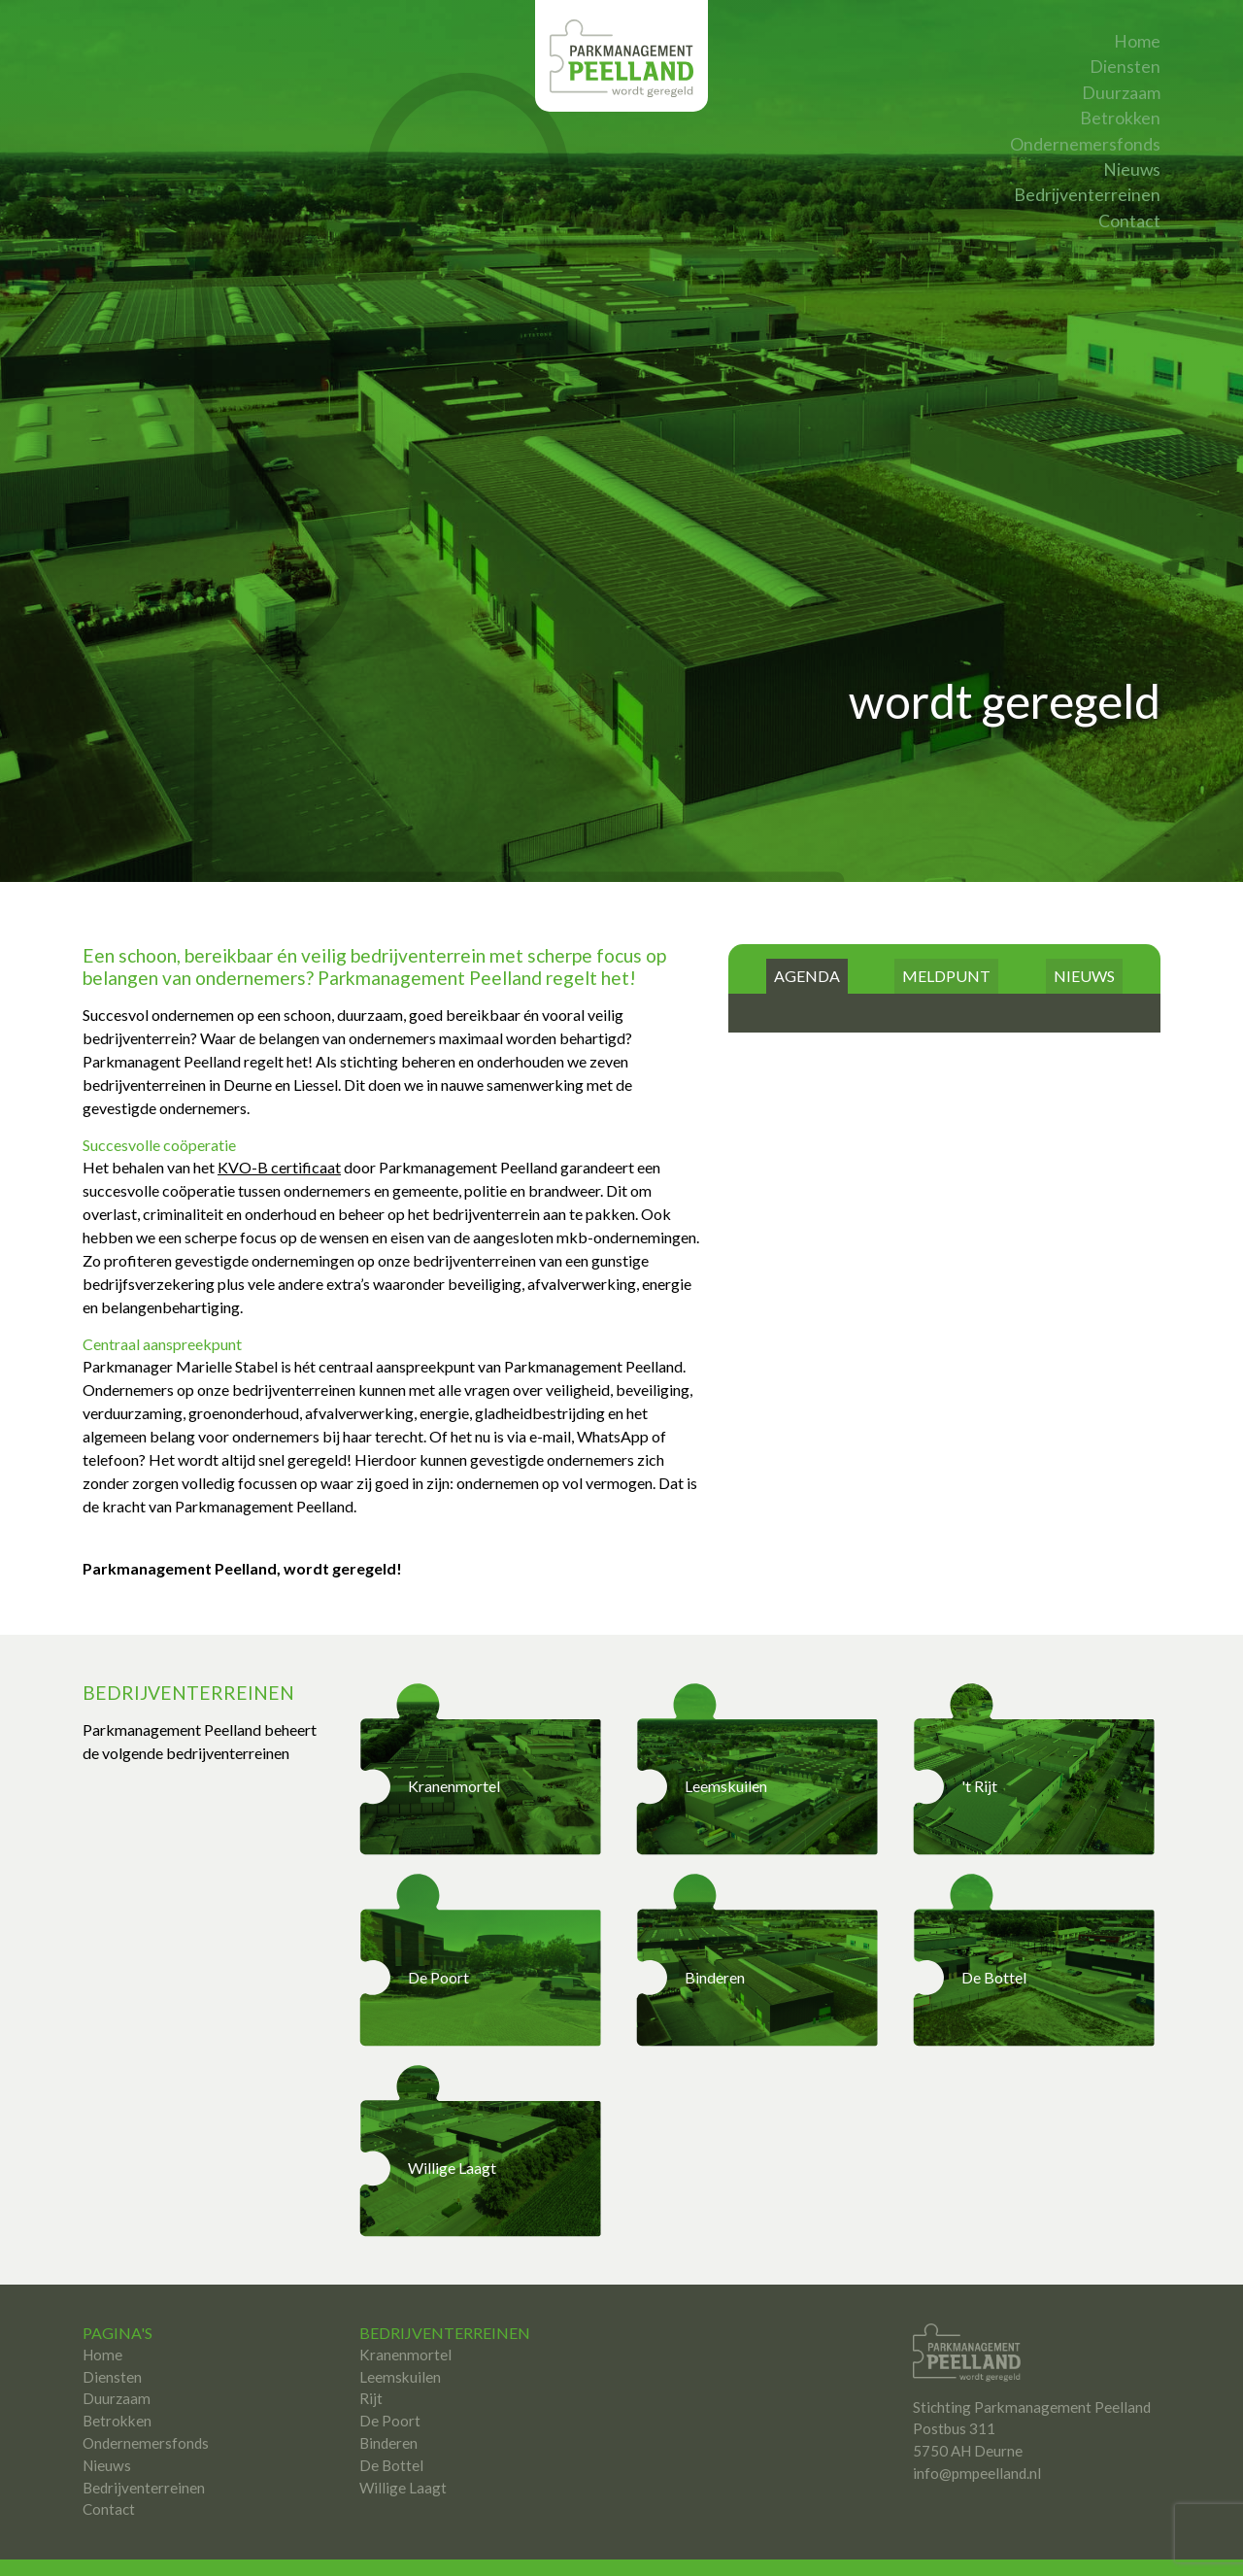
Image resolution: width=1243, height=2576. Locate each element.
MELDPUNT (946, 932)
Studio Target (809, 2545)
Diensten (1125, 66)
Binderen (388, 2399)
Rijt (371, 2354)
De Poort (389, 2377)
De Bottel (391, 2421)
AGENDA (807, 932)
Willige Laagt (403, 2444)
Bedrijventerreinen (1087, 195)
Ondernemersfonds (1085, 144)
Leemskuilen (400, 2333)
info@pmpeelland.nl (977, 2429)
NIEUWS (1084, 932)
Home (1137, 41)
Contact (1129, 221)
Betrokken (1120, 118)
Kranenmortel (405, 2311)
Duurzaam (1121, 93)
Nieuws (1131, 169)
